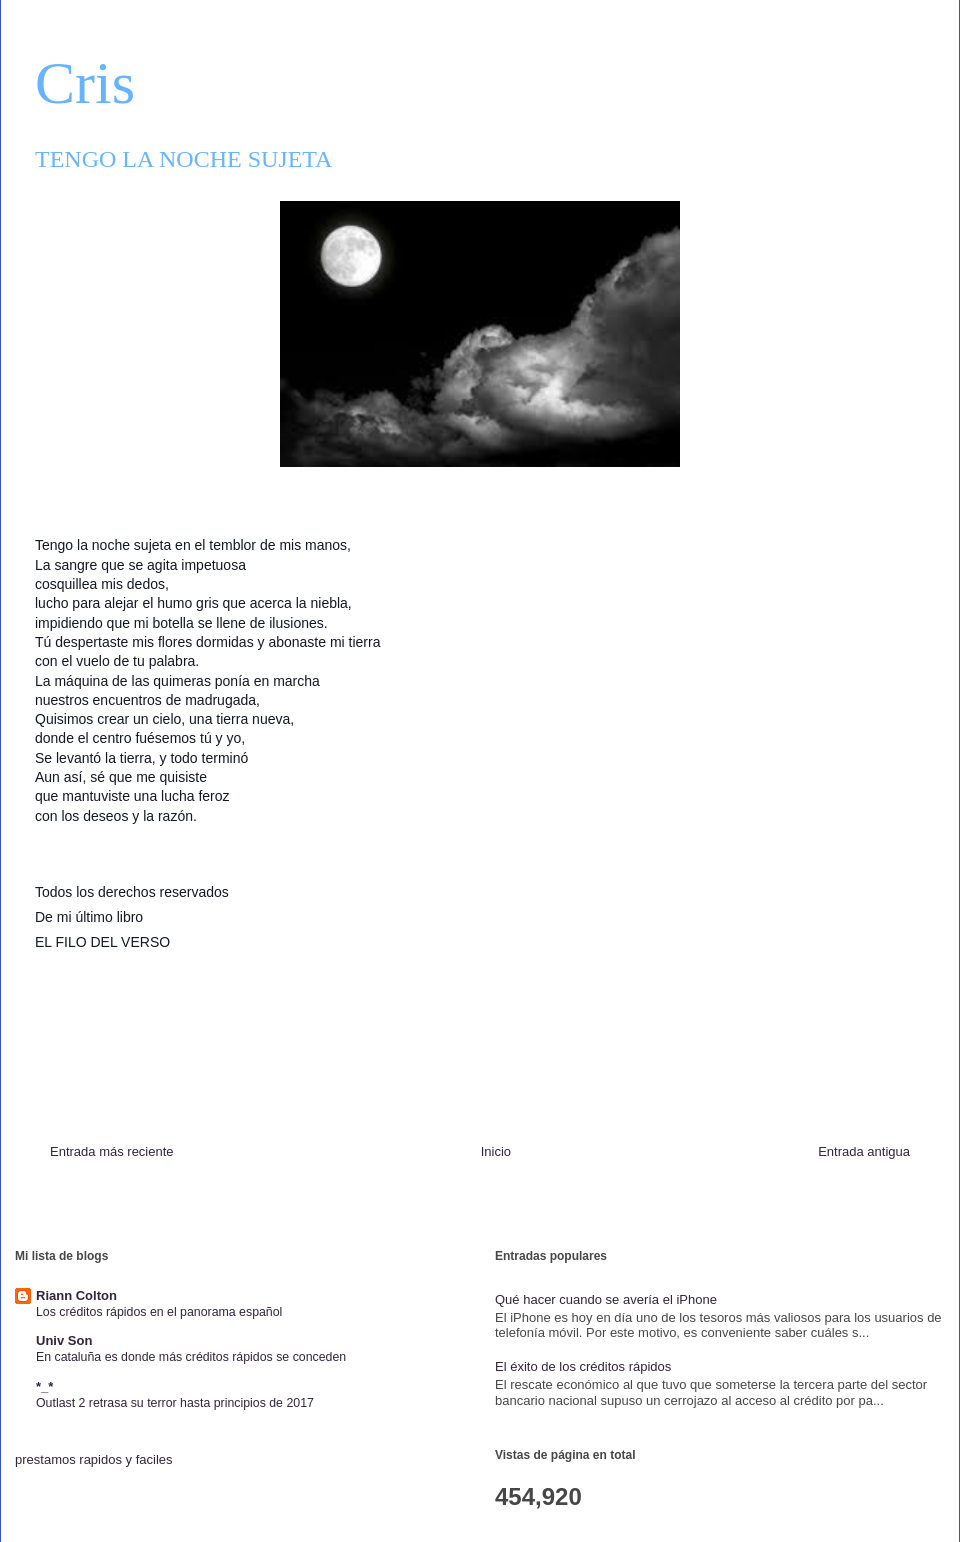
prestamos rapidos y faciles (94, 1459)
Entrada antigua (864, 1151)
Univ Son (64, 1340)
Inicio (496, 1151)
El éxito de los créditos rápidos (583, 1366)
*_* (44, 1386)
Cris (85, 83)
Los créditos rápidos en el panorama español (159, 1312)
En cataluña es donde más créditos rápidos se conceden (191, 1357)
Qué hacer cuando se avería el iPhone (606, 1299)
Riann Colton (76, 1295)
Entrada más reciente (112, 1151)
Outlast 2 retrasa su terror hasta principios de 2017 (175, 1403)
